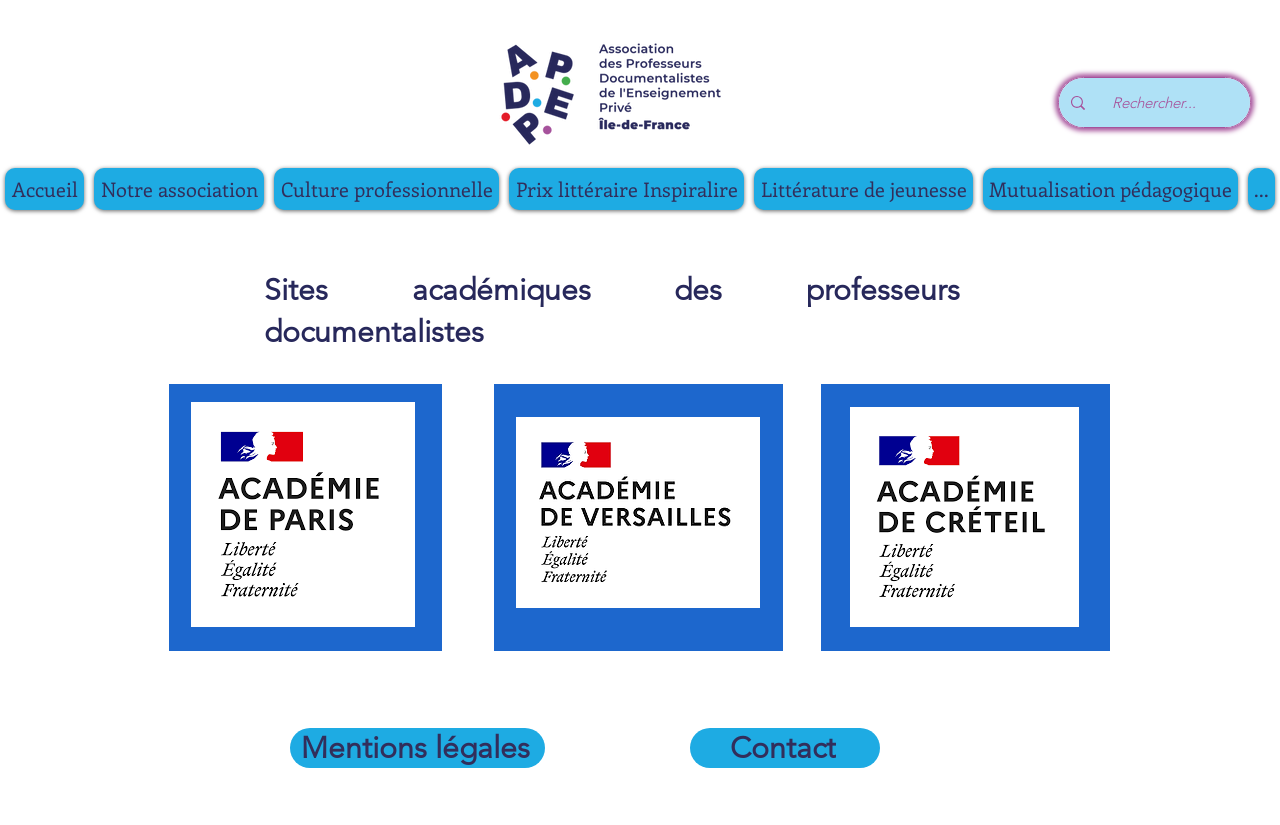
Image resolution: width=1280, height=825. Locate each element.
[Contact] (785, 748)
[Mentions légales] (417, 748)
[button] (386, 189)
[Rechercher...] (1160, 102)
